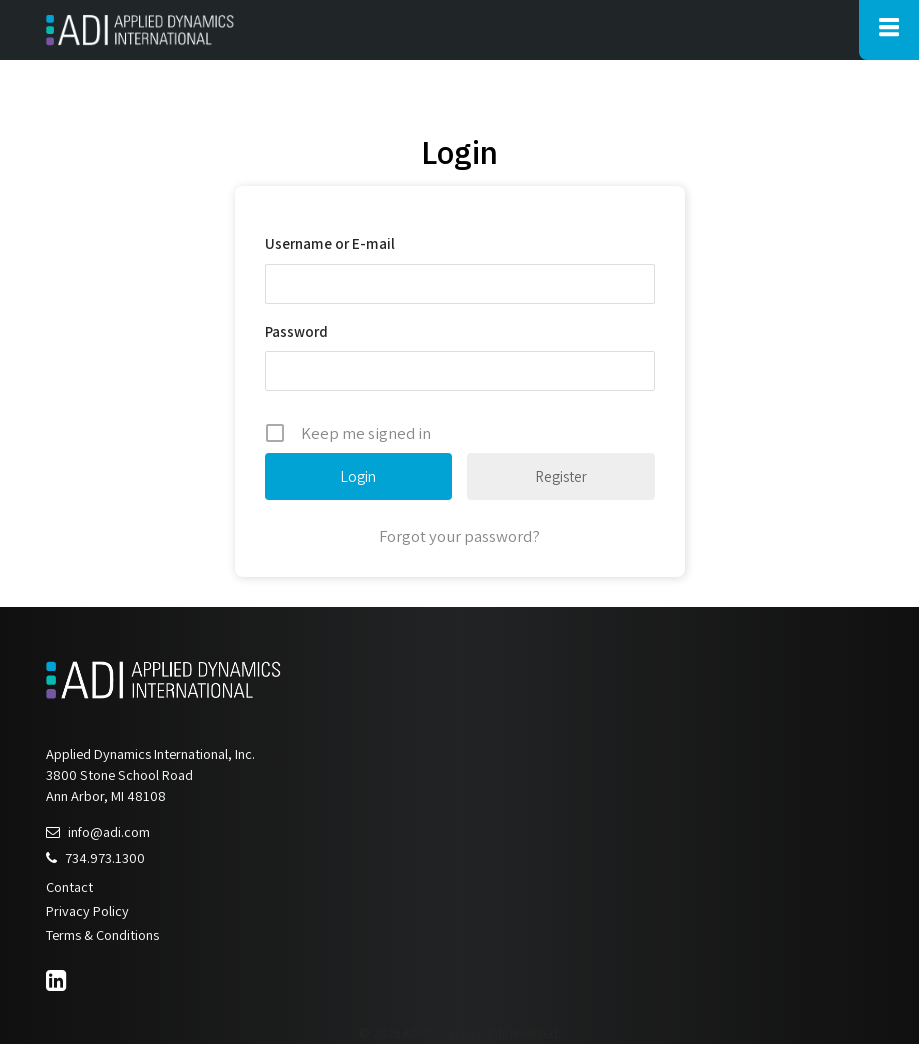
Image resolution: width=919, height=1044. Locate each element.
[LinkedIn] (59, 983)
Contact (69, 886)
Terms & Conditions (102, 934)
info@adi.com (98, 831)
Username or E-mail (330, 243)
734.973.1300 (95, 857)
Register (561, 476)
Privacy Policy (87, 910)
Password (296, 331)
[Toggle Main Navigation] (889, 30)
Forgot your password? (459, 536)
